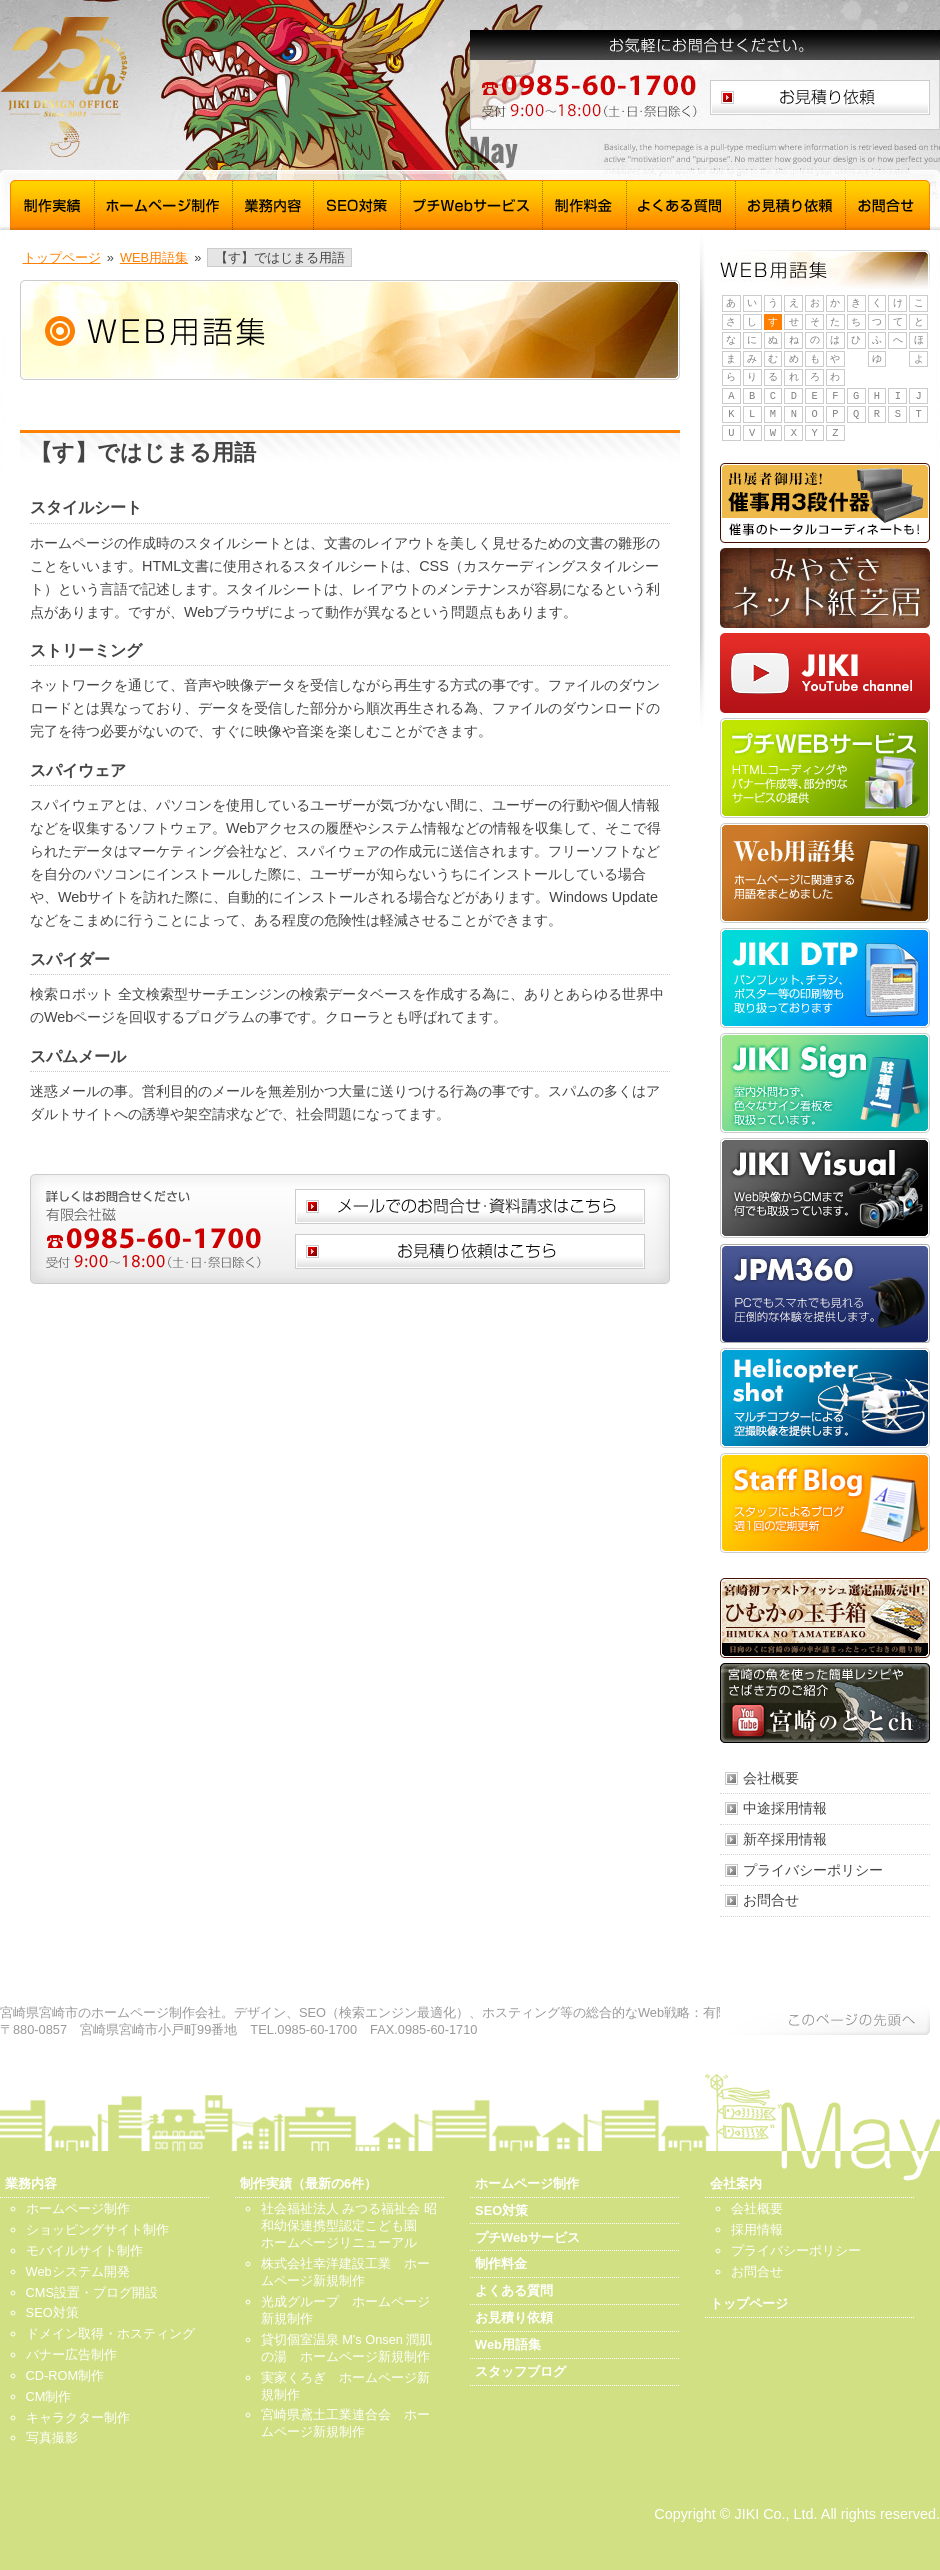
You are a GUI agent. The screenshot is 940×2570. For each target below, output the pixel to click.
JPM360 (825, 1293)
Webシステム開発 (78, 2271)
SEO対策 (357, 202)
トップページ (62, 257)
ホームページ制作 (164, 202)
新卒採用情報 (785, 1839)
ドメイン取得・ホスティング (110, 2333)
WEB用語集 (154, 257)
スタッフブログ (825, 1503)
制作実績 (52, 202)
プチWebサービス (472, 202)
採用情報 (757, 2229)
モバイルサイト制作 (84, 2250)
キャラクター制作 (78, 2417)
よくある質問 (681, 202)
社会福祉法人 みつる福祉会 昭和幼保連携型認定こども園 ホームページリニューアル (349, 2225)
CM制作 (49, 2396)
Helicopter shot (825, 1398)
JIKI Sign (825, 1083)
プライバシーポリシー (813, 1870)
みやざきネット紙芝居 (825, 588)
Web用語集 (825, 873)
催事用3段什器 (825, 503)
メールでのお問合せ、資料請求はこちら (470, 1206)
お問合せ (888, 202)
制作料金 (585, 202)
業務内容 (273, 202)
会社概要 (771, 1778)
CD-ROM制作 (65, 2375)
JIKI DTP (825, 978)
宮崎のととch (825, 1703)
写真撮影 (52, 2437)
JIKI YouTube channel (825, 673)
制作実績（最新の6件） (308, 2183)
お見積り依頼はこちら (820, 97)
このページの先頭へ (825, 2020)
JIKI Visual (825, 1188)
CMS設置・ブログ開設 (92, 2292)
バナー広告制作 (71, 2354)
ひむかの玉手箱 (825, 1618)
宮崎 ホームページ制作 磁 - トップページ (190, 87)
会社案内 (736, 2183)
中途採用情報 (785, 1808)
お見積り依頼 (791, 202)
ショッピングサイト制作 (97, 2229)
